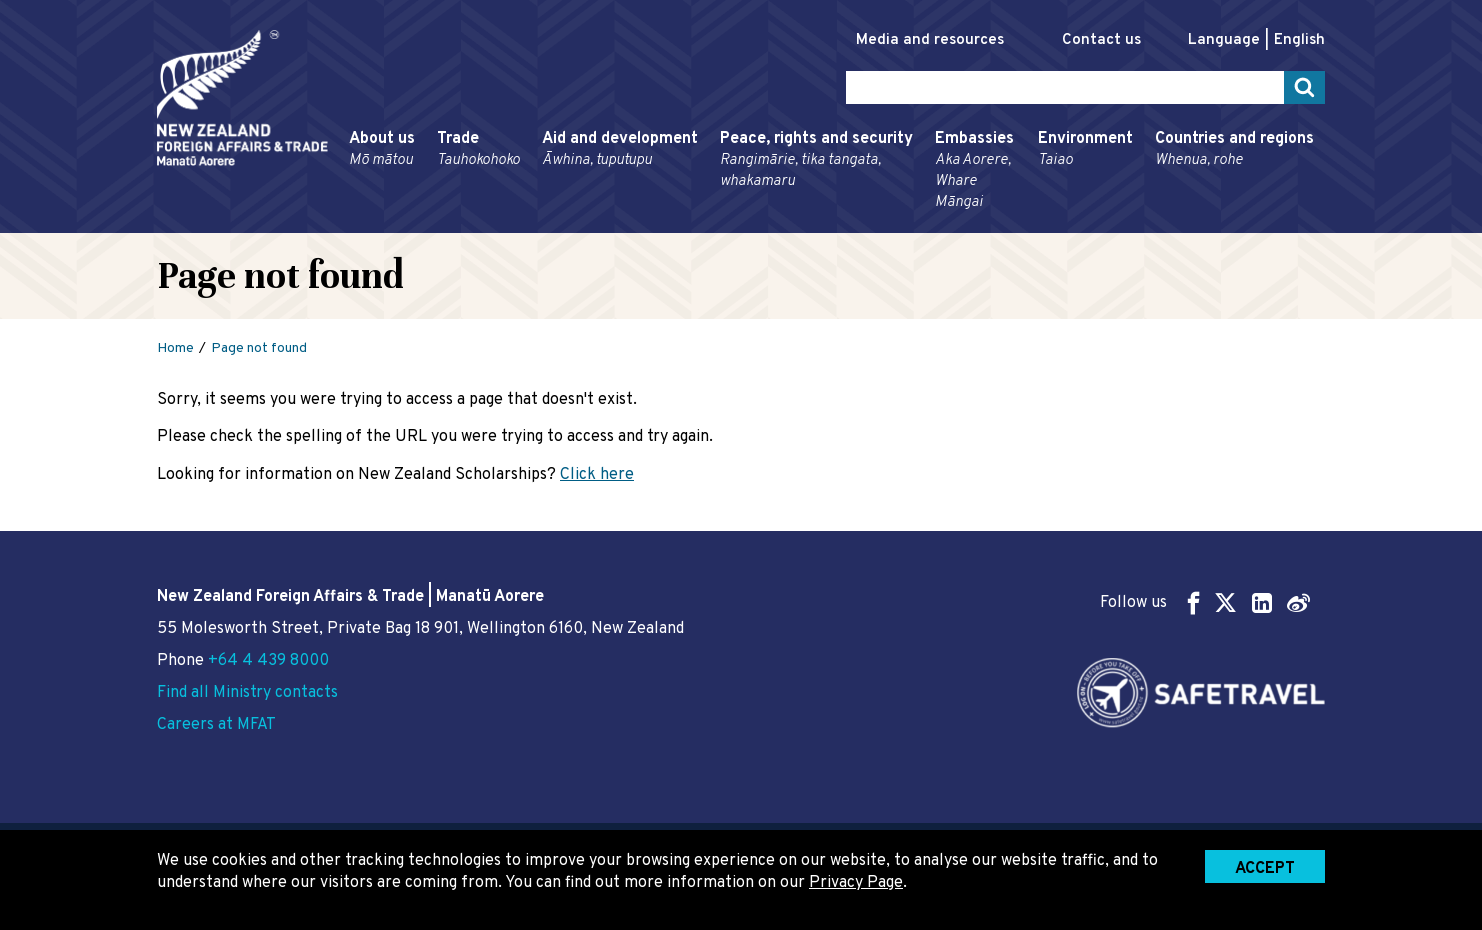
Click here (597, 475)
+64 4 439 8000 (268, 661)
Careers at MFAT (216, 725)
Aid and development (620, 150)
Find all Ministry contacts (247, 693)
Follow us (1205, 602)
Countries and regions (1234, 150)
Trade (478, 150)
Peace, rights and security (816, 160)
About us (382, 150)
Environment (1085, 150)
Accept (1265, 869)
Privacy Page (856, 883)
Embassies (975, 171)
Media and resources (930, 40)
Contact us (1101, 40)
